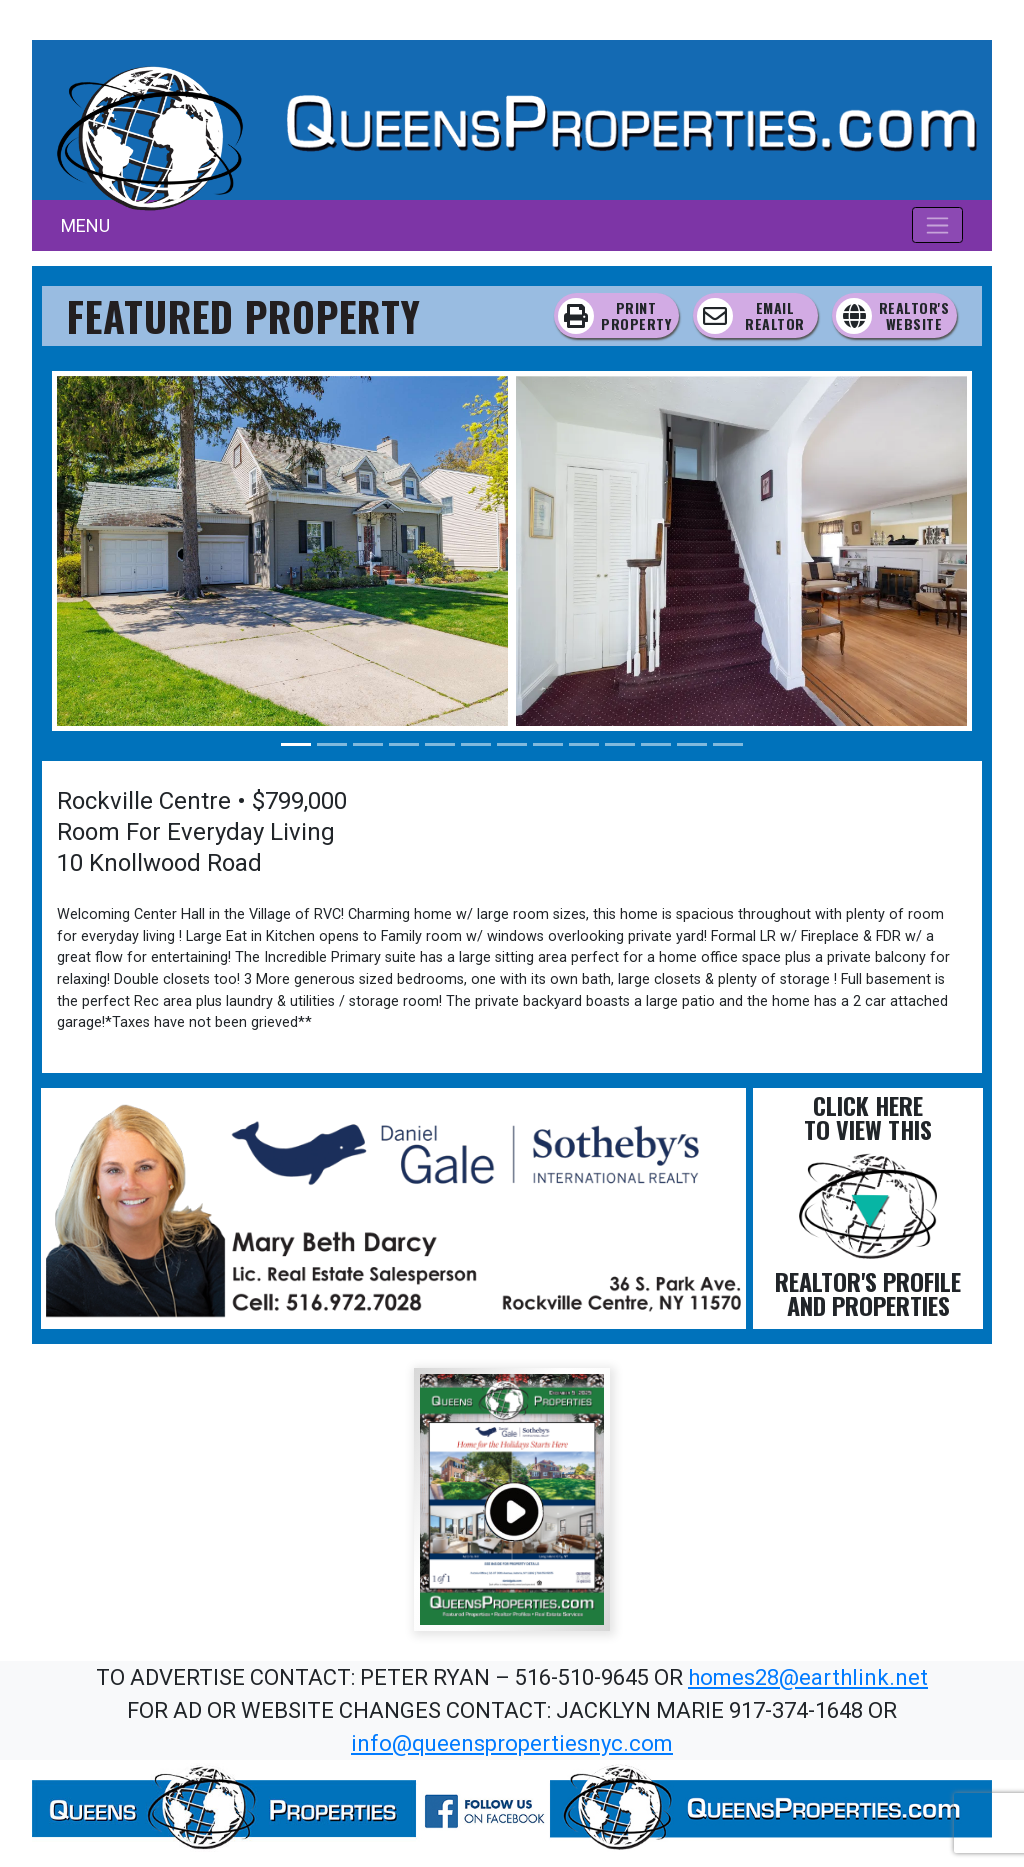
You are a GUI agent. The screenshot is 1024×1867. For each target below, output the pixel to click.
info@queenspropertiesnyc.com (512, 1743)
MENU (85, 225)
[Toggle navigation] (937, 225)
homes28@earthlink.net (808, 1677)
